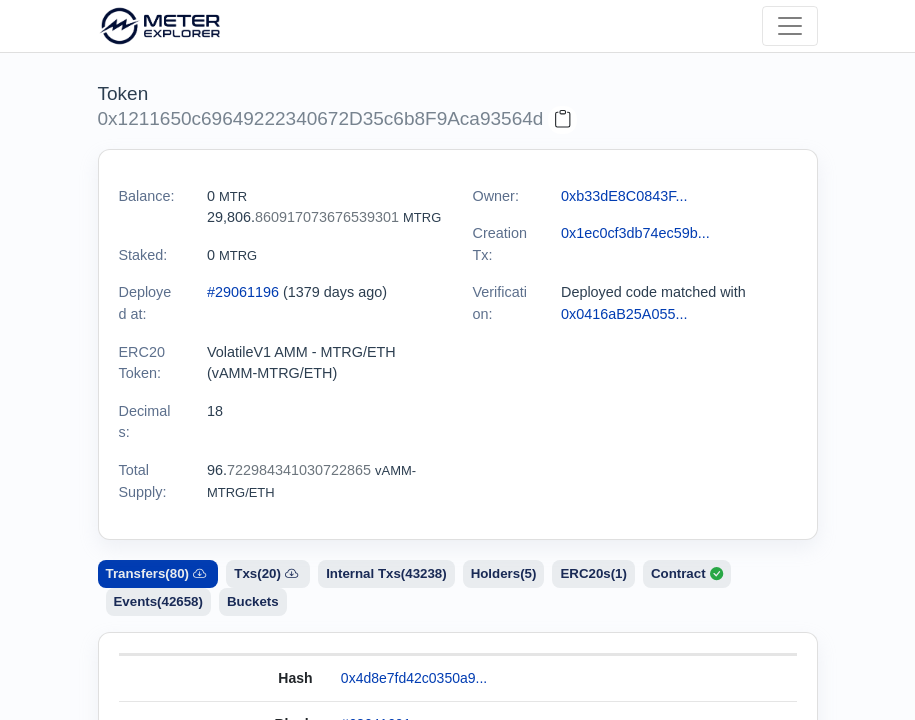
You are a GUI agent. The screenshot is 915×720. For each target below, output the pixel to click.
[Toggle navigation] (790, 26)
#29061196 (243, 292)
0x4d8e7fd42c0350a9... (414, 678)
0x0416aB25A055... (624, 314)
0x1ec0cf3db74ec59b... (635, 233)
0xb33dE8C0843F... (624, 196)
